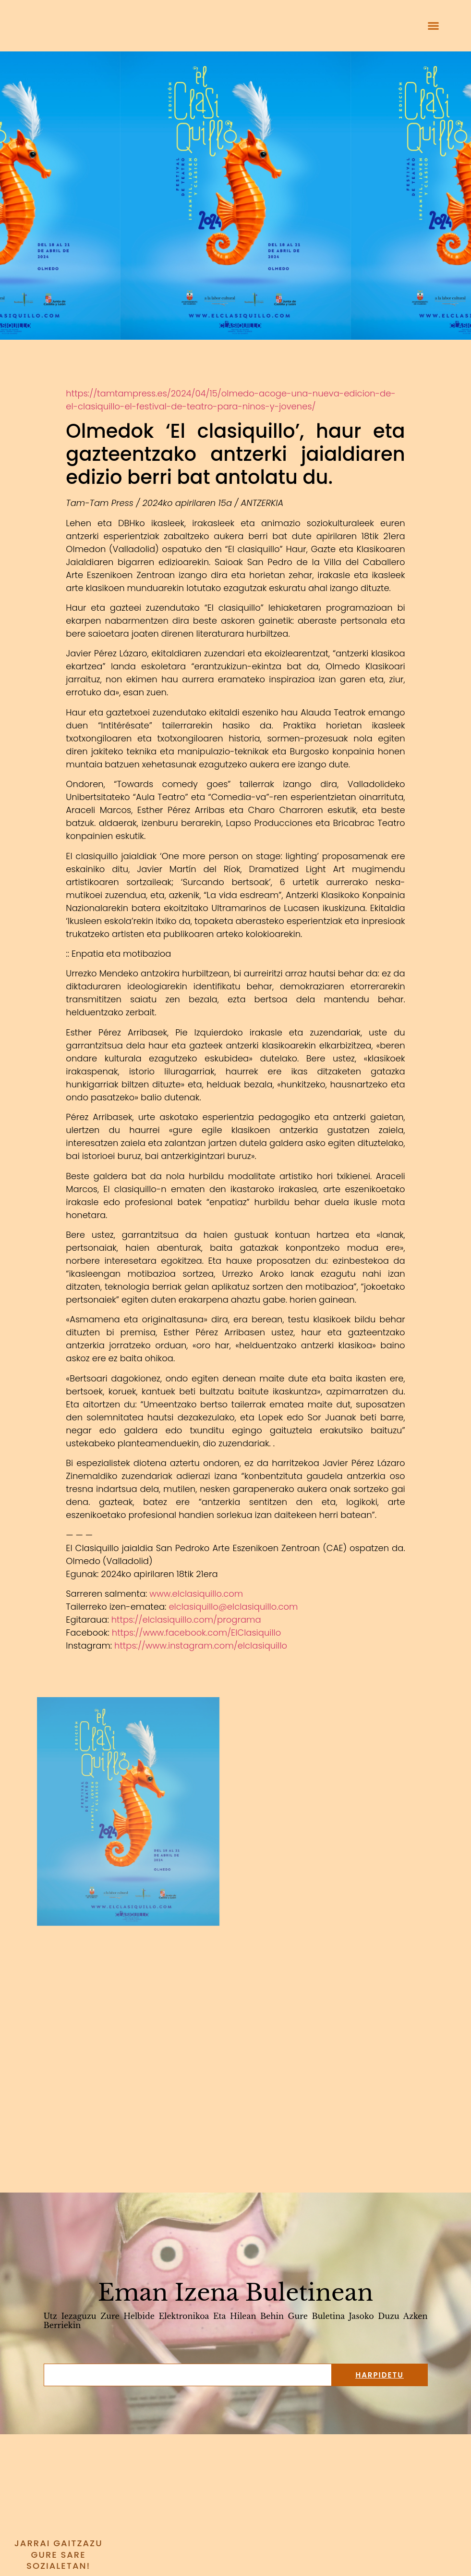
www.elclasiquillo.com (196, 1594)
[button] (433, 26)
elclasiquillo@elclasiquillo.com (233, 1607)
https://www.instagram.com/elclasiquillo (200, 1645)
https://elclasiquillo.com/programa (186, 1620)
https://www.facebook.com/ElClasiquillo (196, 1633)
